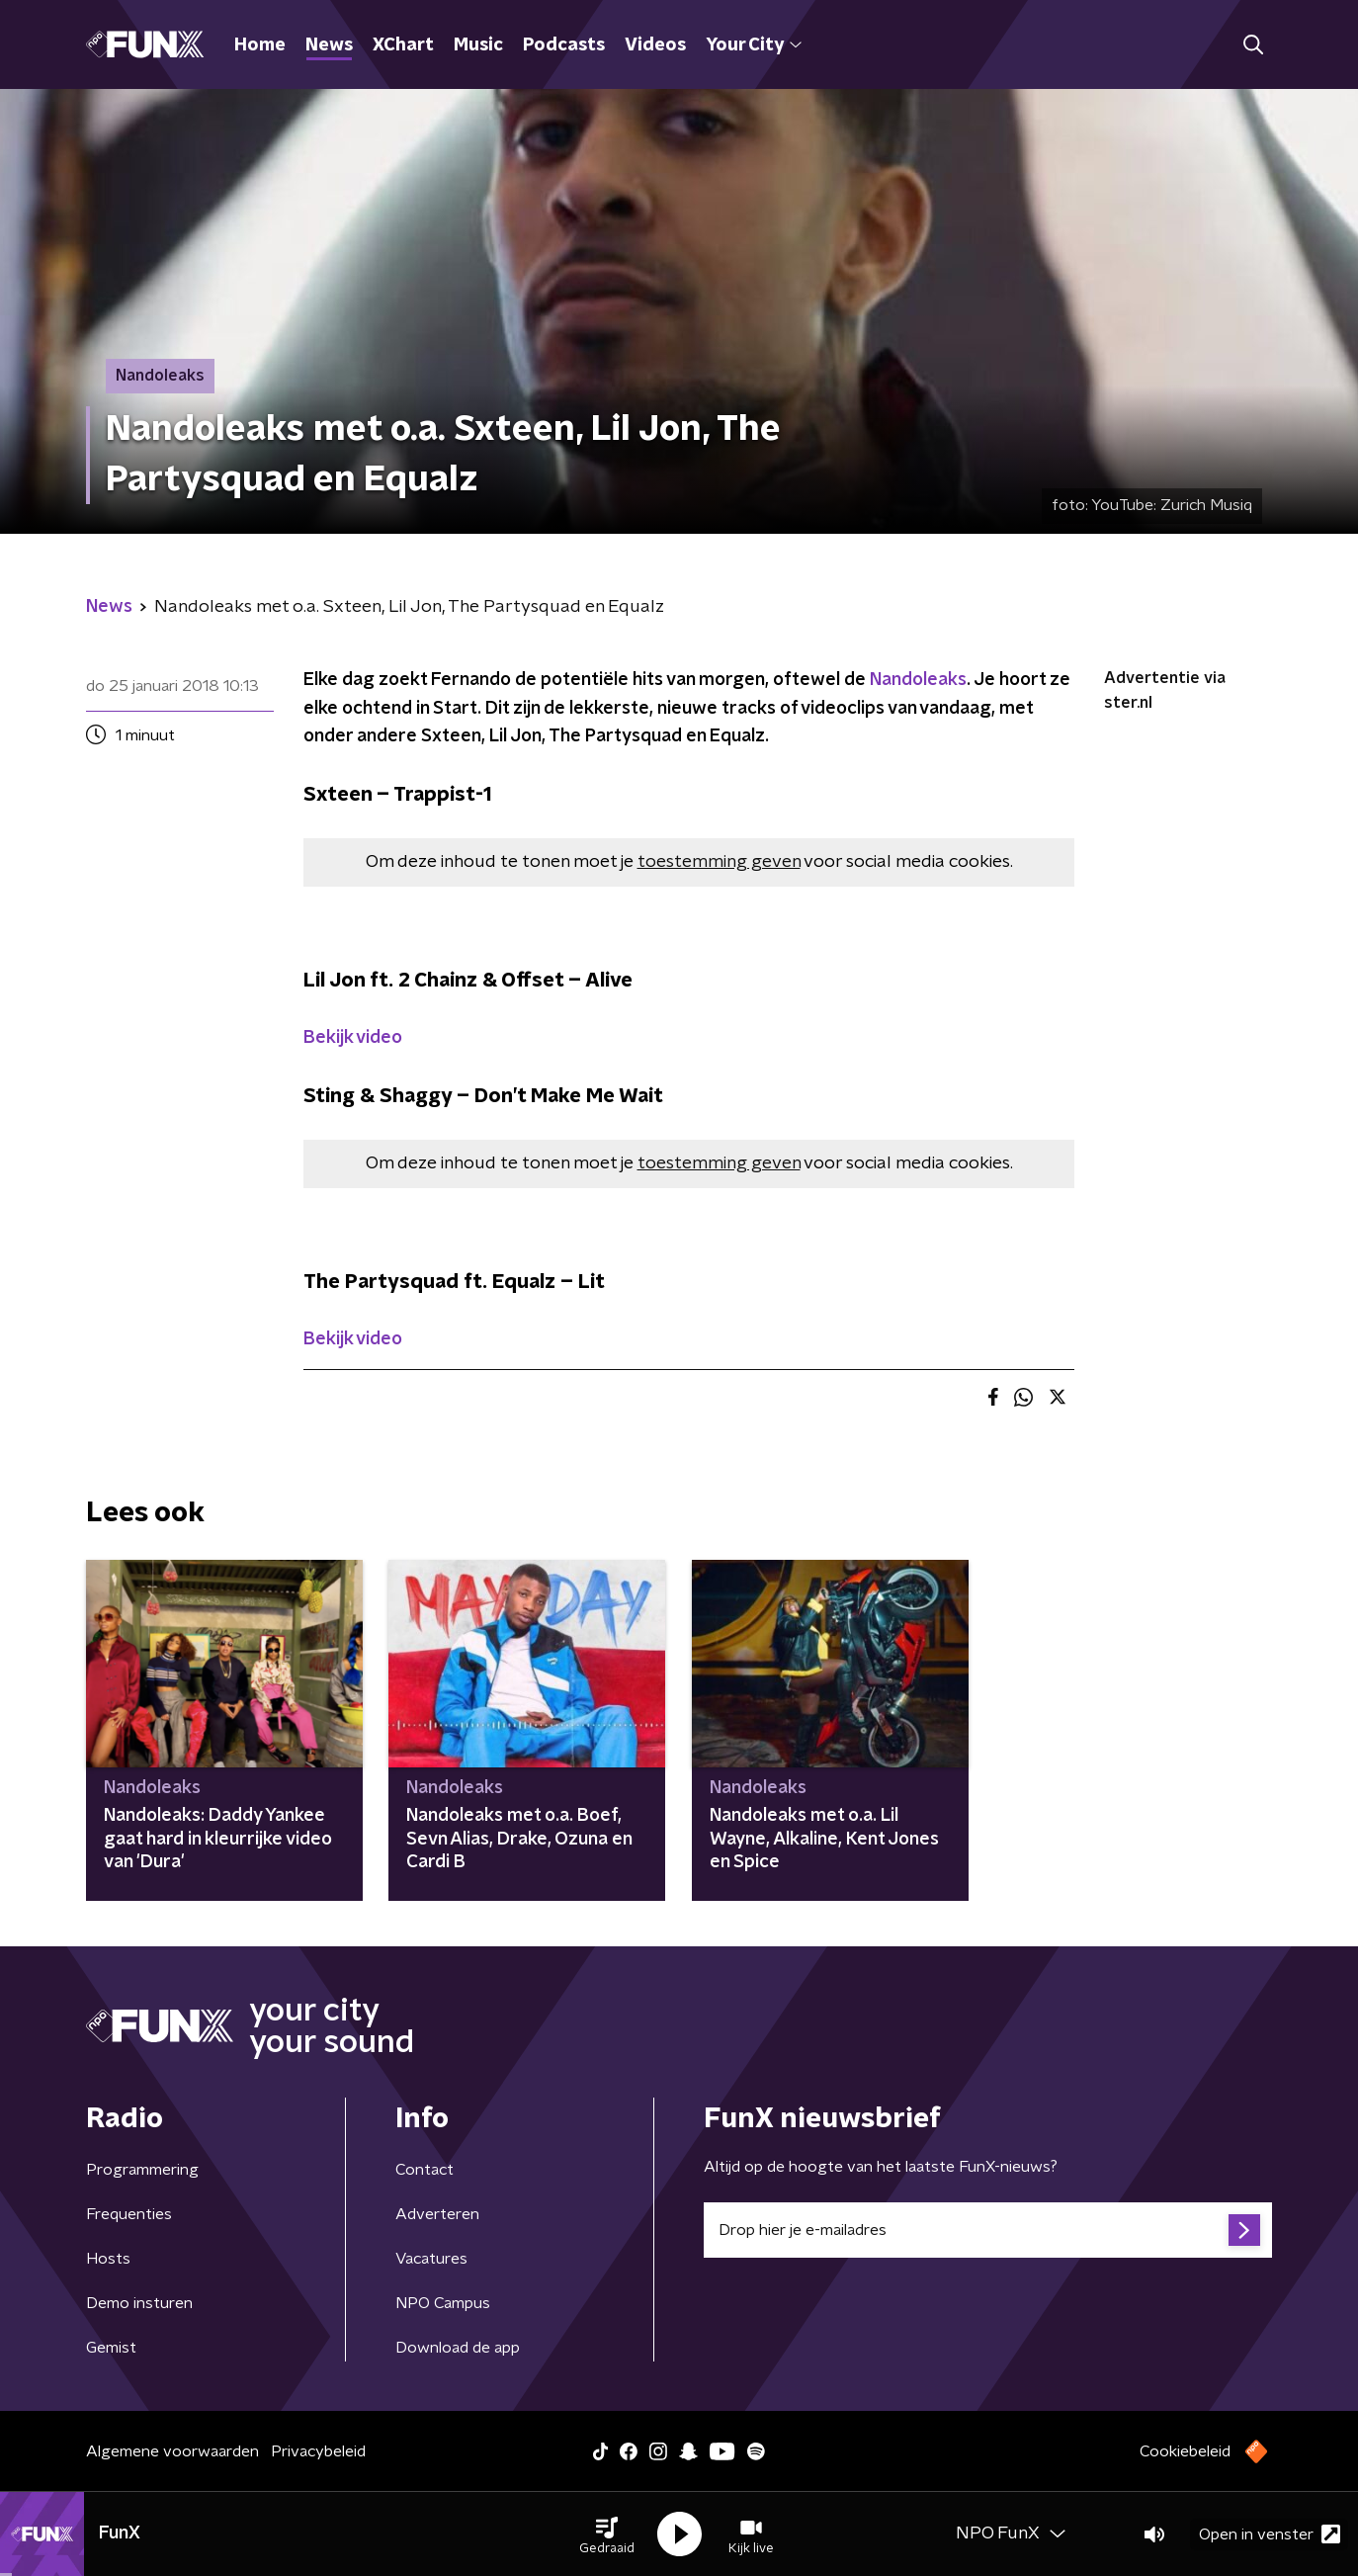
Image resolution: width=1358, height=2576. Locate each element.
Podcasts (564, 45)
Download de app (457, 2348)
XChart (403, 45)
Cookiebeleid (1185, 2451)
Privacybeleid (318, 2451)
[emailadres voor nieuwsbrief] (988, 2230)
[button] (606, 2534)
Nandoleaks (918, 680)
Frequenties (129, 2214)
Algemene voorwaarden (172, 2451)
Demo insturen (139, 2303)
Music (478, 45)
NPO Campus (442, 2303)
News (329, 45)
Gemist (111, 2348)
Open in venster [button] (1269, 2534)
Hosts (108, 2259)
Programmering (142, 2170)
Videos (655, 45)
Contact (424, 2170)
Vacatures (431, 2259)
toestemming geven (719, 862)
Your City (754, 45)
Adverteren (437, 2214)
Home (260, 45)
